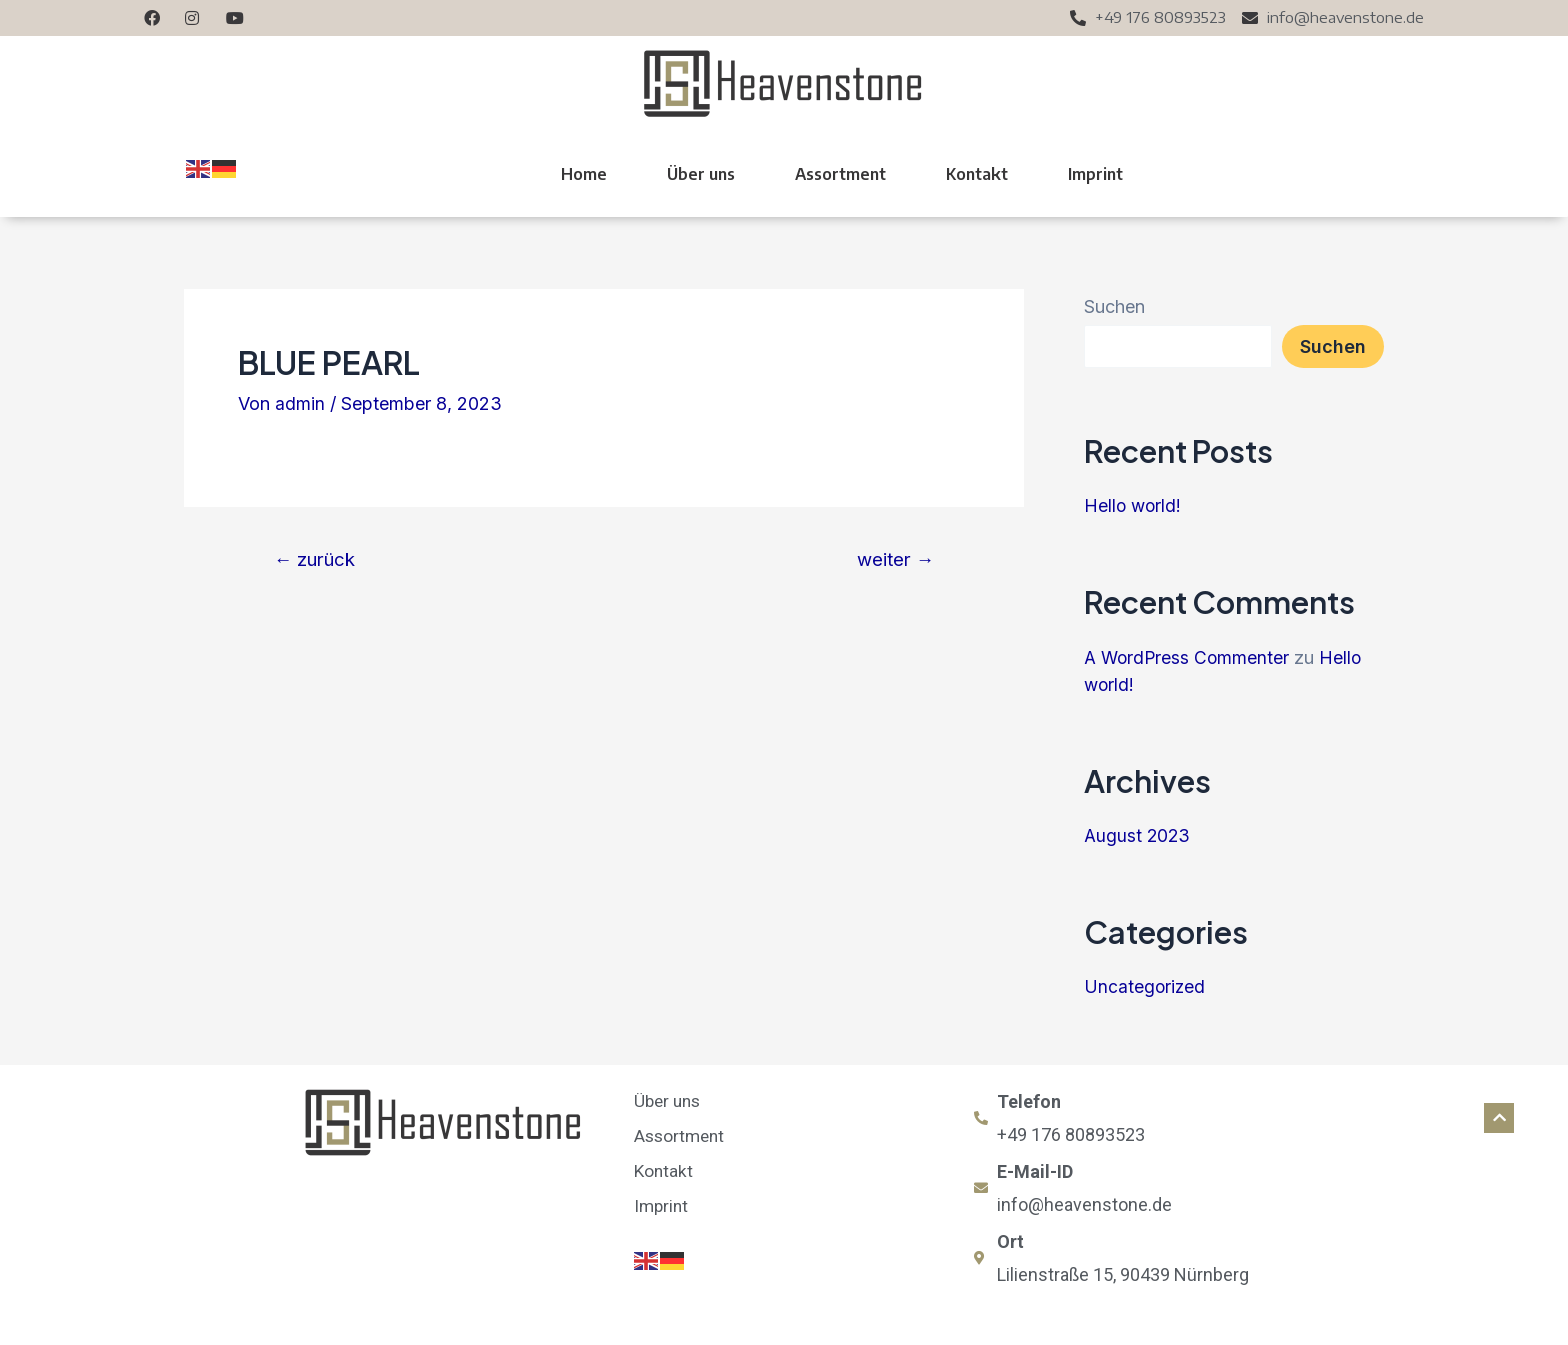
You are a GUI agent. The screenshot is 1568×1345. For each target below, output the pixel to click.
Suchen (1114, 306)
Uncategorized (1145, 986)
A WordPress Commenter (1189, 657)
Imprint (1095, 174)
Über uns (701, 174)
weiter (893, 559)
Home (584, 174)
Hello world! (1134, 505)
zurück (317, 559)
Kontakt (977, 174)
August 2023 (1138, 835)
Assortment (840, 174)
